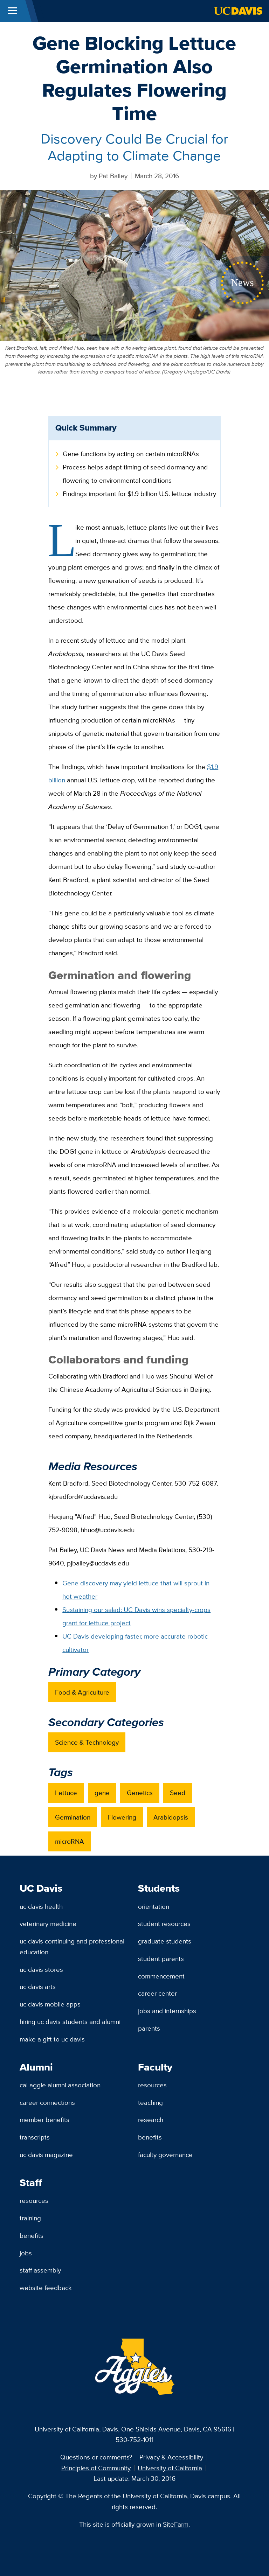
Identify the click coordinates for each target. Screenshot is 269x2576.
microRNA (69, 1841)
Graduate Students (164, 1941)
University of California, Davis (76, 2429)
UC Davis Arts (38, 1986)
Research (150, 2119)
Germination (72, 1817)
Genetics (140, 1792)
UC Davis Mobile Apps (50, 2004)
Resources (152, 2085)
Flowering (122, 1817)
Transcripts (35, 2137)
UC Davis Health (41, 1906)
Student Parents (161, 1958)
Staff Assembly (40, 2270)
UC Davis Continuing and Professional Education (72, 1946)
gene (102, 1792)
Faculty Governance (165, 2154)
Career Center (157, 1993)
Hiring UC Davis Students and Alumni (70, 2021)
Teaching (150, 2102)
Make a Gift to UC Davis (52, 2039)
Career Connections (47, 2102)
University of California (170, 2468)
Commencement (161, 1976)
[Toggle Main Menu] (12, 11)
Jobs (26, 2253)
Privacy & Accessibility (171, 2457)
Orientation (153, 1906)
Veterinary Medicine (48, 1923)
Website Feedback (46, 2287)
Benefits (150, 2137)
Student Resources (164, 1923)
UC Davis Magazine (46, 2154)
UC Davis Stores (41, 1969)
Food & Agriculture (82, 1692)
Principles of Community (96, 2468)
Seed (177, 1792)
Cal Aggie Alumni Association (60, 2085)
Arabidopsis (170, 1817)
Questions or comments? (96, 2457)
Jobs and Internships (167, 2011)
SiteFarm (175, 2524)
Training (30, 2218)
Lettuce (66, 1792)
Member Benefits (44, 2119)
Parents (149, 2028)
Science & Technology (87, 1742)
